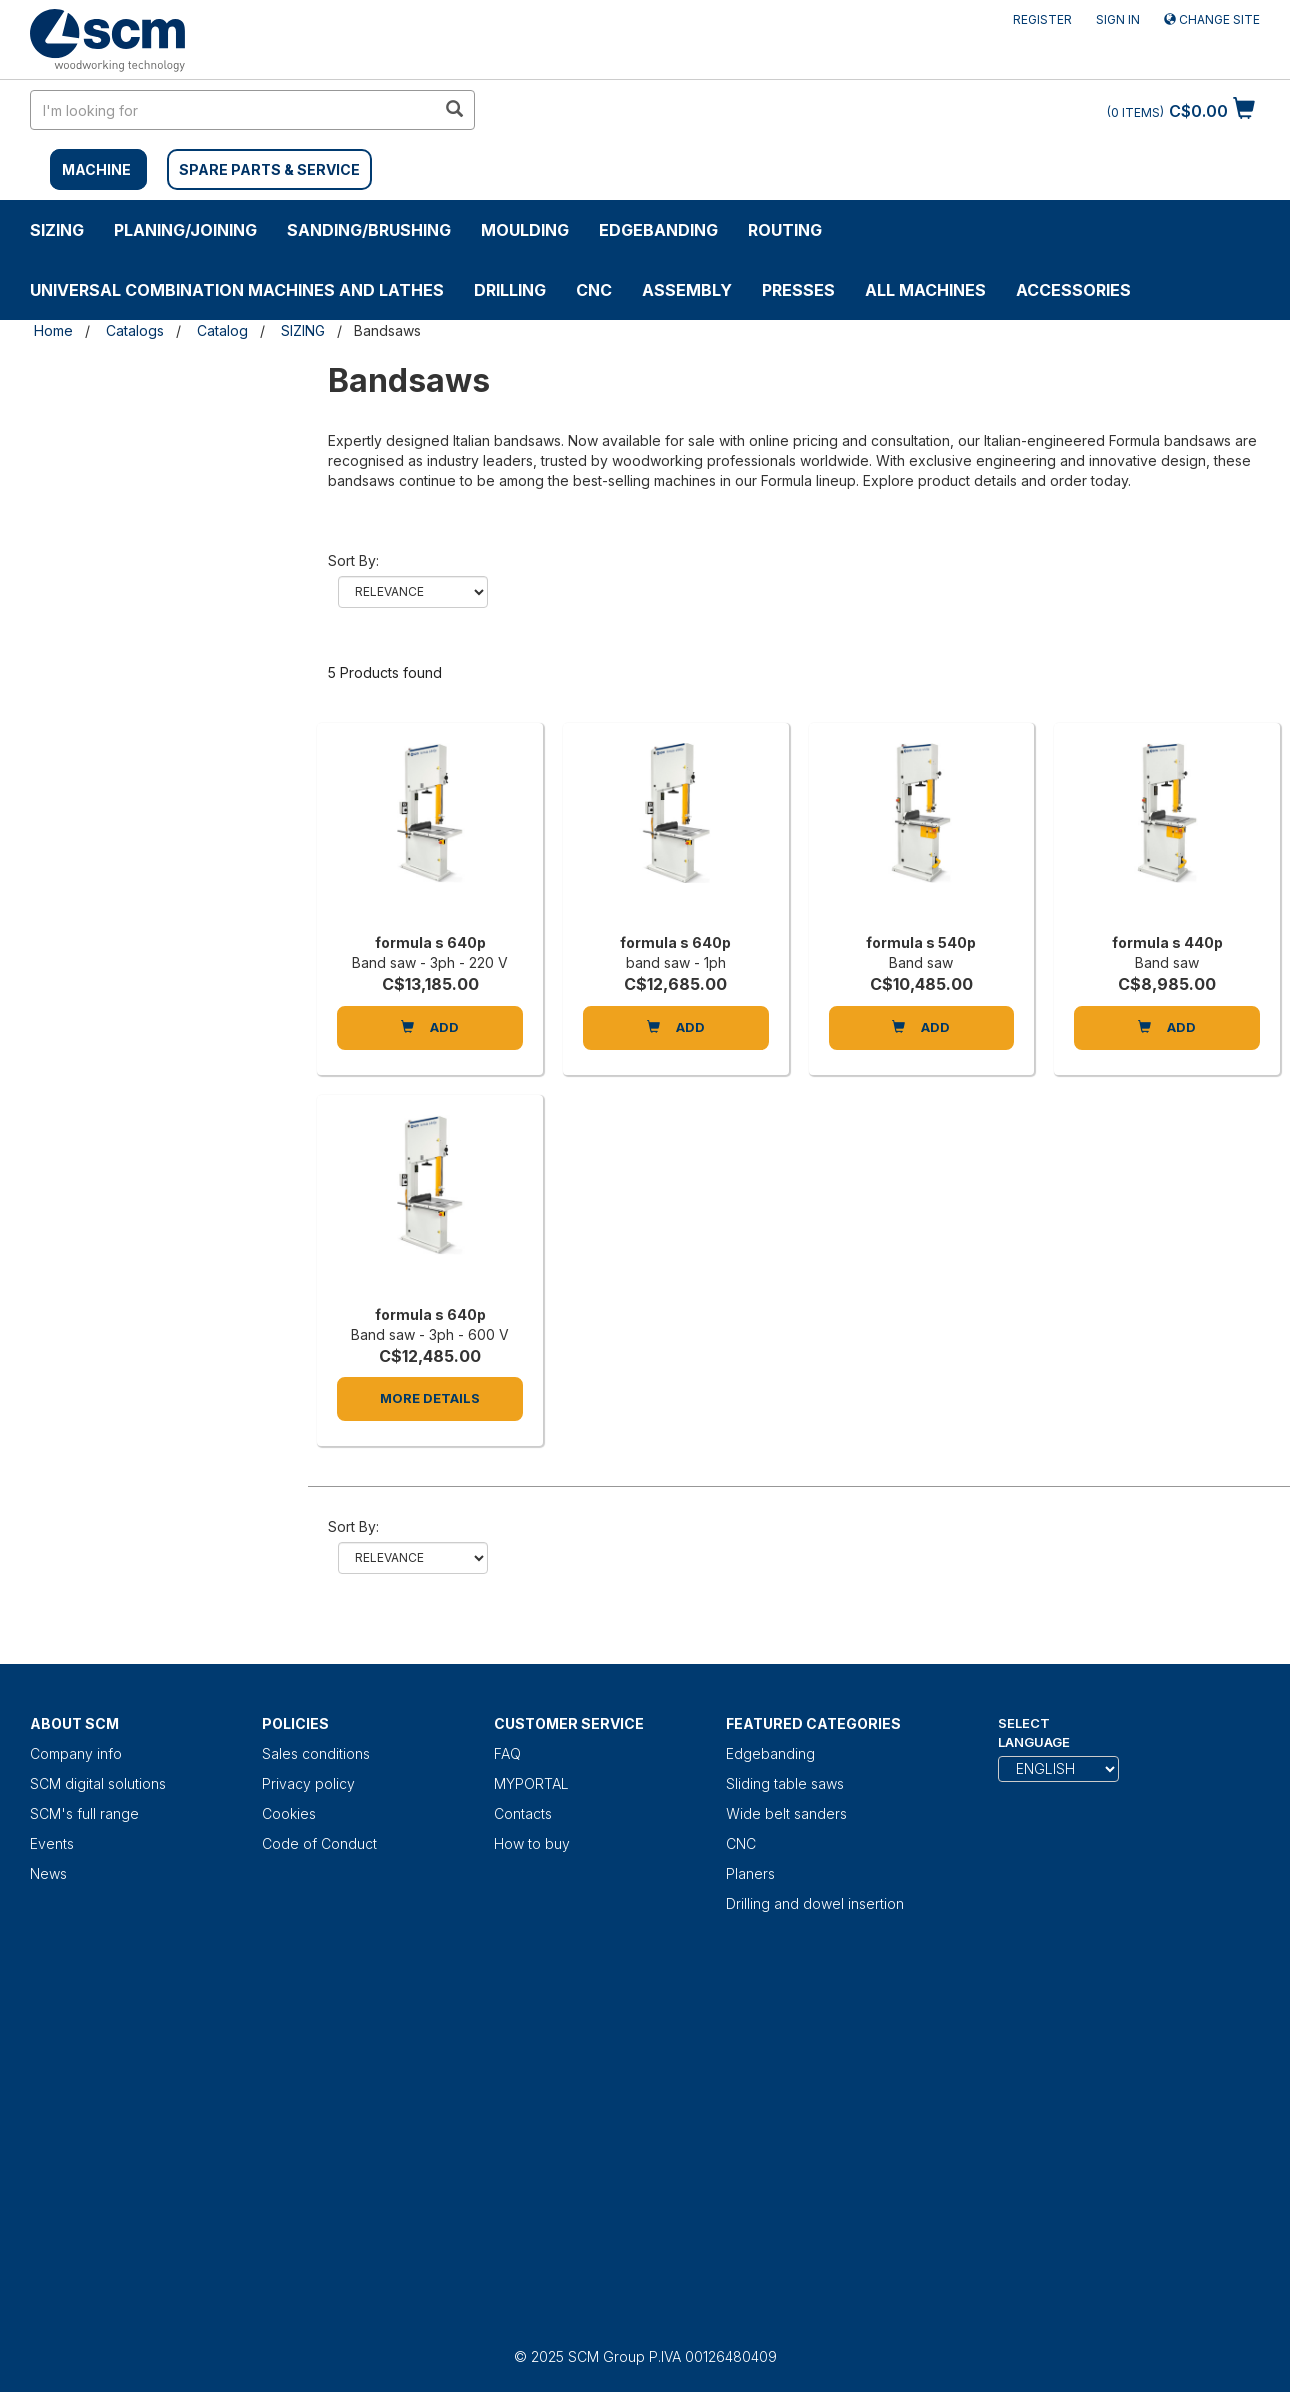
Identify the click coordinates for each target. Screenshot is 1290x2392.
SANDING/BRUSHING (369, 230)
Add (430, 1027)
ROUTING (785, 230)
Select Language (1034, 1732)
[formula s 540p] (922, 833)
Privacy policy (308, 1783)
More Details (430, 1398)
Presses (798, 290)
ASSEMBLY (687, 290)
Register (1042, 19)
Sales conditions (316, 1753)
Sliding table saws (785, 1783)
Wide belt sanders (786, 1813)
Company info (76, 1753)
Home (53, 330)
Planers (750, 1873)
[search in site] (233, 110)
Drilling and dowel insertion (815, 1903)
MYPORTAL (531, 1783)
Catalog (222, 330)
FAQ (507, 1753)
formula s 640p (430, 942)
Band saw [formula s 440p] (1167, 962)
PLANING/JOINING (185, 230)
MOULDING (525, 230)
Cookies (289, 1813)
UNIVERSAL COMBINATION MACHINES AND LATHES (237, 290)
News (48, 1873)
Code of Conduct (319, 1843)
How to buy (532, 1843)
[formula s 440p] (1167, 833)
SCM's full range (84, 1813)
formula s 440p (1167, 942)
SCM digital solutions (98, 1783)
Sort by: (353, 560)
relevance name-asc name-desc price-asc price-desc (413, 592)
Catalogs (135, 330)
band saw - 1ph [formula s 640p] (676, 962)
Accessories (1073, 290)
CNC (594, 290)
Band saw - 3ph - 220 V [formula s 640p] (430, 962)
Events (52, 1843)
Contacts (523, 1813)
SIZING (57, 230)
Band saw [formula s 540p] (921, 962)
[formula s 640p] (430, 833)
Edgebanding (658, 230)
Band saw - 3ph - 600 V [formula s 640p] (430, 1334)
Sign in (1118, 19)
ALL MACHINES (925, 290)
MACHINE (96, 169)
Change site (1212, 19)
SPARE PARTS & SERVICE (269, 169)
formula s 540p (921, 942)
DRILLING (510, 290)
